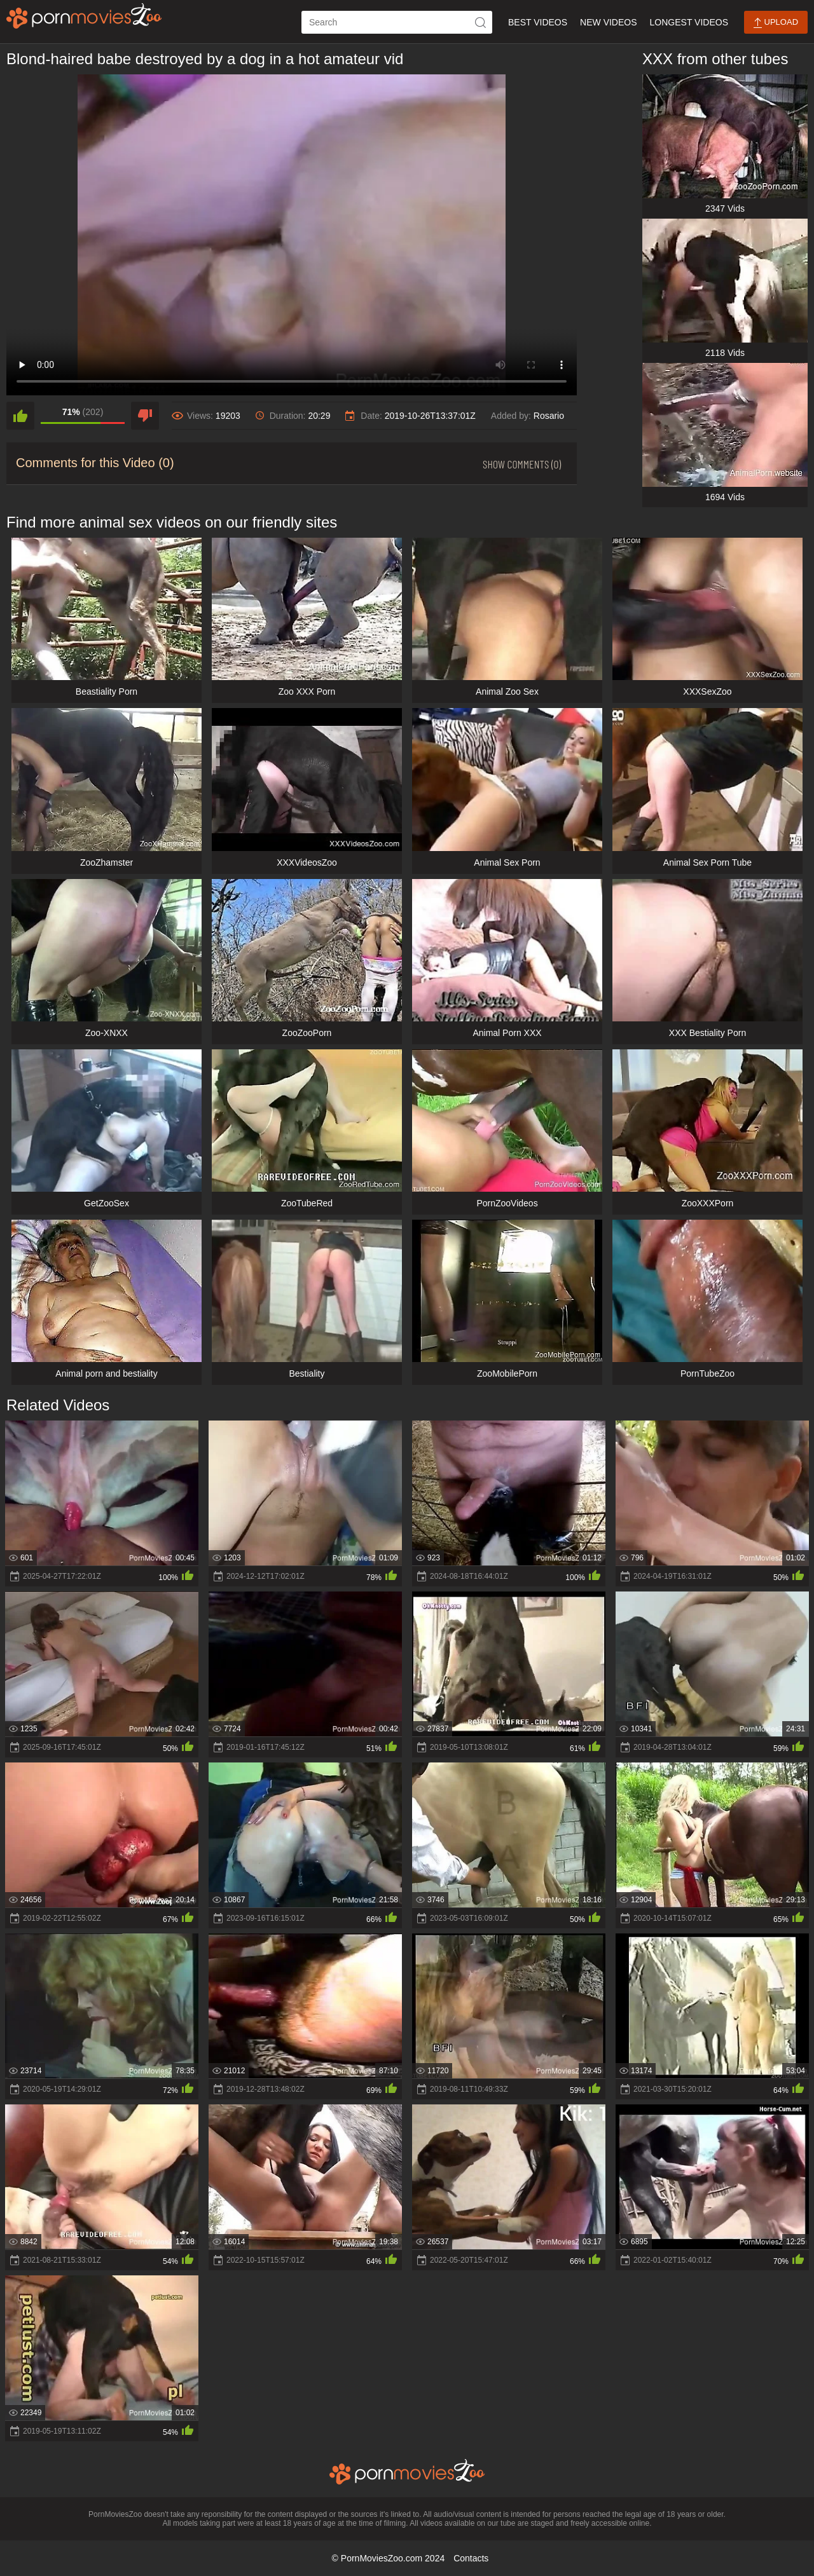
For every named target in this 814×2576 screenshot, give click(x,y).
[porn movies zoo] (84, 16)
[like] (20, 416)
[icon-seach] (480, 22)
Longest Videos (689, 22)
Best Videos (537, 22)
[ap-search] (396, 22)
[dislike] (145, 416)
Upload (776, 22)
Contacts (470, 2558)
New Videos (608, 22)
